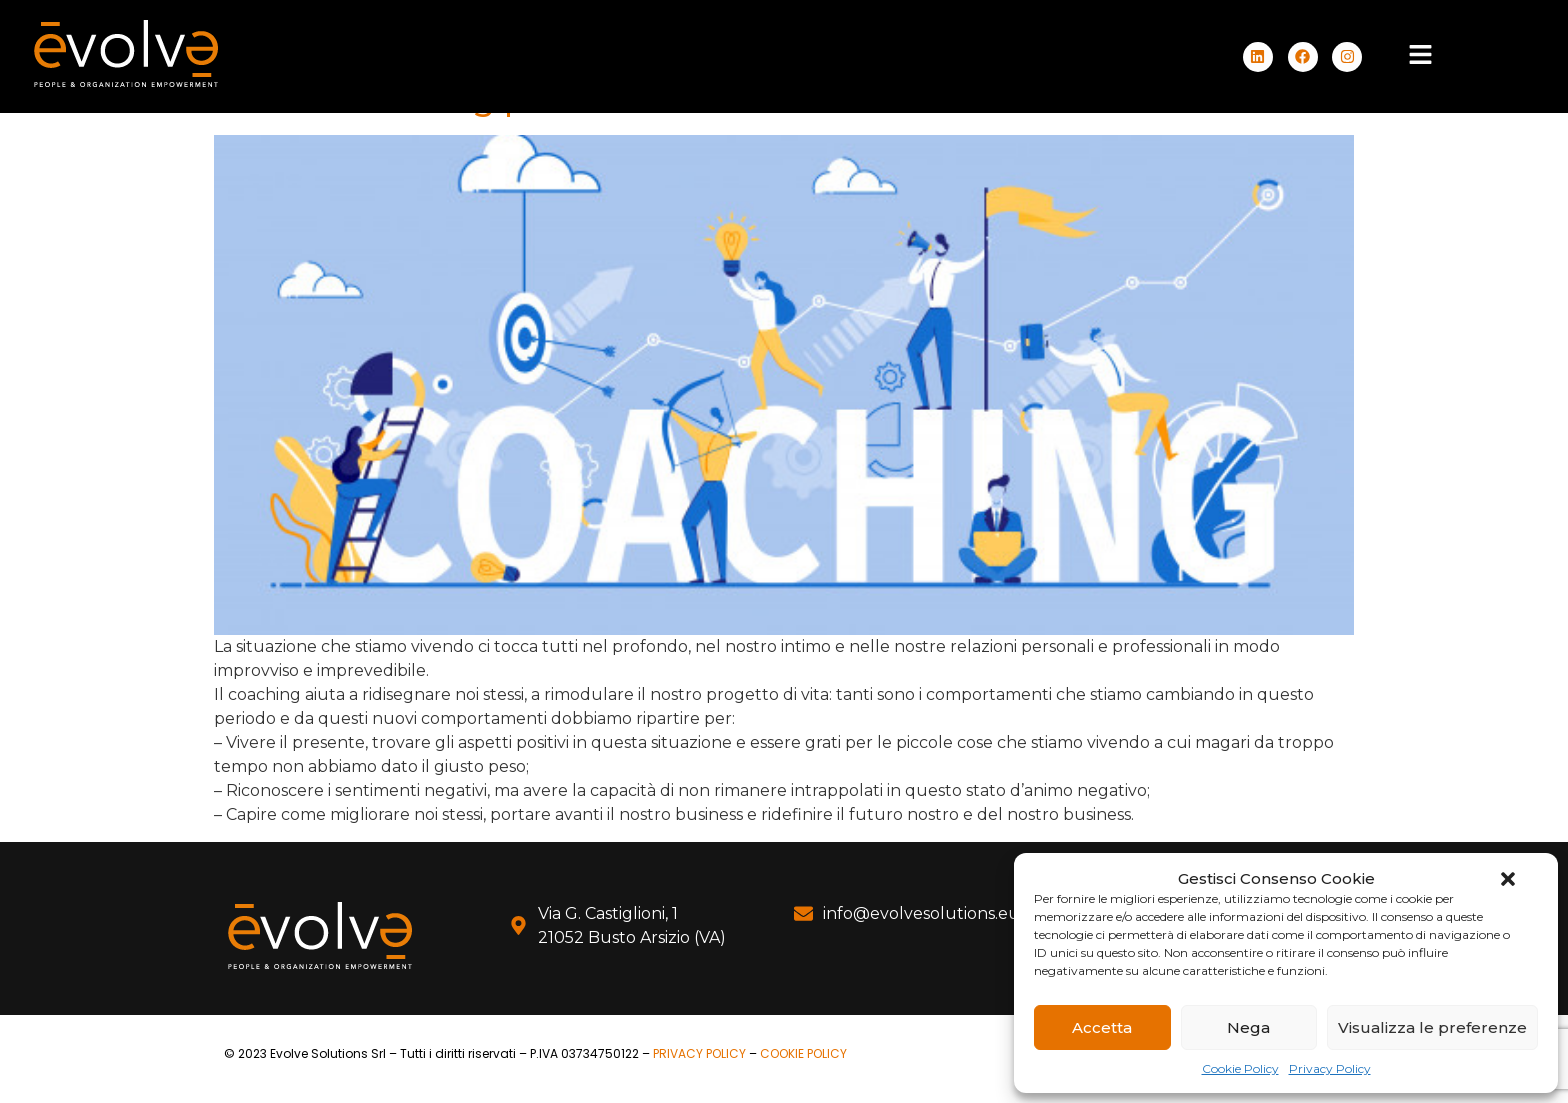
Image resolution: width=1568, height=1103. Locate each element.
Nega (1248, 1027)
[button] (1508, 879)
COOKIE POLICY (803, 1053)
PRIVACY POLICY (699, 1053)
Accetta (1102, 1027)
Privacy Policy (1330, 1068)
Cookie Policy (1240, 1068)
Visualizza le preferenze (1432, 1027)
